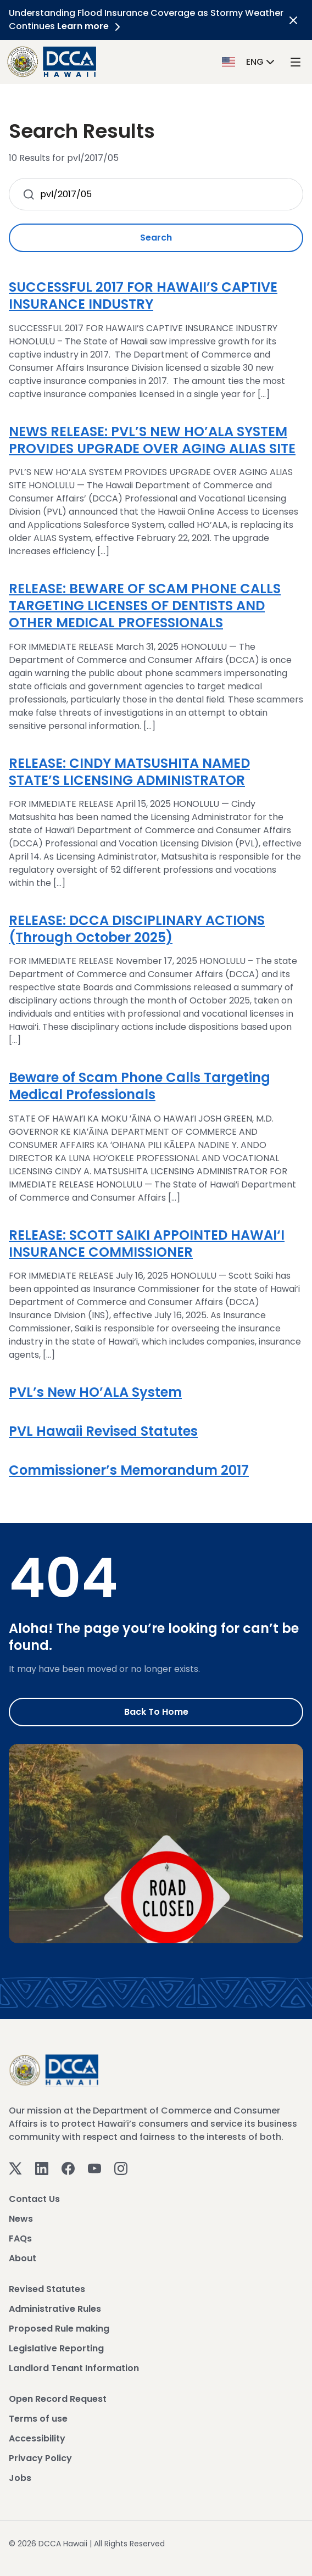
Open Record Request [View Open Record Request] (58, 2399)
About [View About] (22, 2258)
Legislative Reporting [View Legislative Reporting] (56, 2348)
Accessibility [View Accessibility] (37, 2438)
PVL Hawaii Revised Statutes (103, 1431)
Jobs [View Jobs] (20, 2478)
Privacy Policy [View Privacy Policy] (40, 2458)
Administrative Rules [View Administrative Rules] (55, 2308)
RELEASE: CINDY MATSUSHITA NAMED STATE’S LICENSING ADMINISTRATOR (129, 771)
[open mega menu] (295, 61)
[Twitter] (15, 2167)
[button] (249, 61)
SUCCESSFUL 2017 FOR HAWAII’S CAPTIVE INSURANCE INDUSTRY (143, 295)
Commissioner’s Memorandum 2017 (129, 1470)
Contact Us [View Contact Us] (34, 2199)
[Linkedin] (41, 2167)
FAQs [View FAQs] (20, 2238)
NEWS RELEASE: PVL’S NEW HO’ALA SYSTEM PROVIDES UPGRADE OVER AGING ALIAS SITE (152, 440)
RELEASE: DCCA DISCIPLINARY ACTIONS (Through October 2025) (137, 928)
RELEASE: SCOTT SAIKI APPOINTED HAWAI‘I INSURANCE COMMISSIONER (147, 1243)
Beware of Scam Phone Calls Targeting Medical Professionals (139, 1085)
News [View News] (21, 2218)
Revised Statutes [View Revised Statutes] (47, 2289)
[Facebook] (68, 2167)
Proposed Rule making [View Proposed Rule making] (59, 2328)
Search (156, 237)
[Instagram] (120, 2167)
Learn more (90, 26)
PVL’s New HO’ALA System (95, 1392)
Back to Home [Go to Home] (156, 1711)
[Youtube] (94, 2167)
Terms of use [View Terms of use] (38, 2418)
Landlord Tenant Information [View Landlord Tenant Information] (74, 2368)
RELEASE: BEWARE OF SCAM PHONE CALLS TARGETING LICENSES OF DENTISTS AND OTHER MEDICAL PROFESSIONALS (145, 605)
